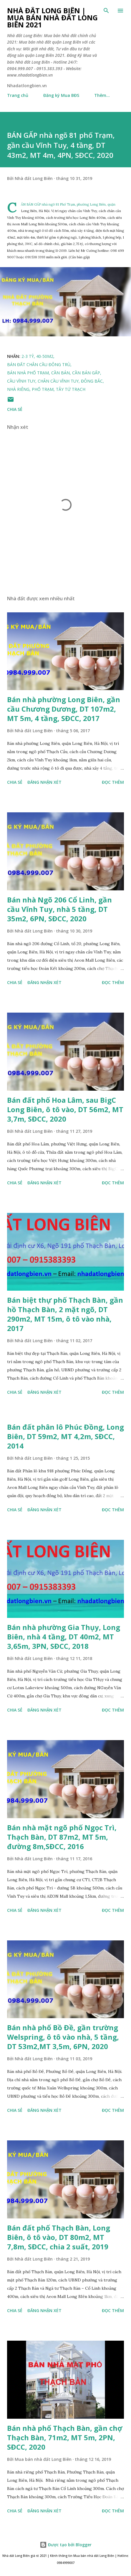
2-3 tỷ (27, 356)
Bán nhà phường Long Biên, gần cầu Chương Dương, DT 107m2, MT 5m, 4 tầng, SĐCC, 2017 (63, 709)
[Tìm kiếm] (106, 10)
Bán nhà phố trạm (28, 373)
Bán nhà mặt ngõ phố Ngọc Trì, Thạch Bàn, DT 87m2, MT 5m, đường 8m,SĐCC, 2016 (62, 1837)
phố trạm (43, 389)
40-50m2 (44, 356)
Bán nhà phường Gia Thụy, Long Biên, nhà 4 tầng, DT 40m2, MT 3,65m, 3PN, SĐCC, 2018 (63, 1636)
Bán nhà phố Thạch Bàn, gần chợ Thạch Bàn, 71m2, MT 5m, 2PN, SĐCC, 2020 (64, 2437)
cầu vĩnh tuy (21, 381)
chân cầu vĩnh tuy (58, 381)
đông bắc (92, 381)
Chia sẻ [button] (14, 409)
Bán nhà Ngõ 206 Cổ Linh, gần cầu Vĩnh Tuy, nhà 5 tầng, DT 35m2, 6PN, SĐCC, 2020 (59, 909)
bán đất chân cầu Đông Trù (38, 364)
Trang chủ (17, 95)
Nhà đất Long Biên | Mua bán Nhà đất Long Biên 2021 (52, 17)
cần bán (60, 373)
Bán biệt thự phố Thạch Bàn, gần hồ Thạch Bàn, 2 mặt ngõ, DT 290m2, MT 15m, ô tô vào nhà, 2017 (65, 1314)
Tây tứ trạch (70, 389)
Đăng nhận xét (44, 782)
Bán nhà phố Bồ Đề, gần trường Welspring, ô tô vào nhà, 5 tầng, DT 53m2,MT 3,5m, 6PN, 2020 (63, 2037)
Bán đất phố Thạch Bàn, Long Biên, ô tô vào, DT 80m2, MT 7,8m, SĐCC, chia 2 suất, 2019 (58, 2237)
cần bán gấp (86, 373)
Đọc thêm (113, 782)
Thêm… (102, 95)
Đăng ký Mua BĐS (61, 95)
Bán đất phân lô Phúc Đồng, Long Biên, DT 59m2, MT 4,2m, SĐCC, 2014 (65, 1436)
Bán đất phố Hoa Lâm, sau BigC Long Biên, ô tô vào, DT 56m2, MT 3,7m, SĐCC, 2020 (65, 1109)
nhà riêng (18, 389)
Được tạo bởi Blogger (66, 2544)
